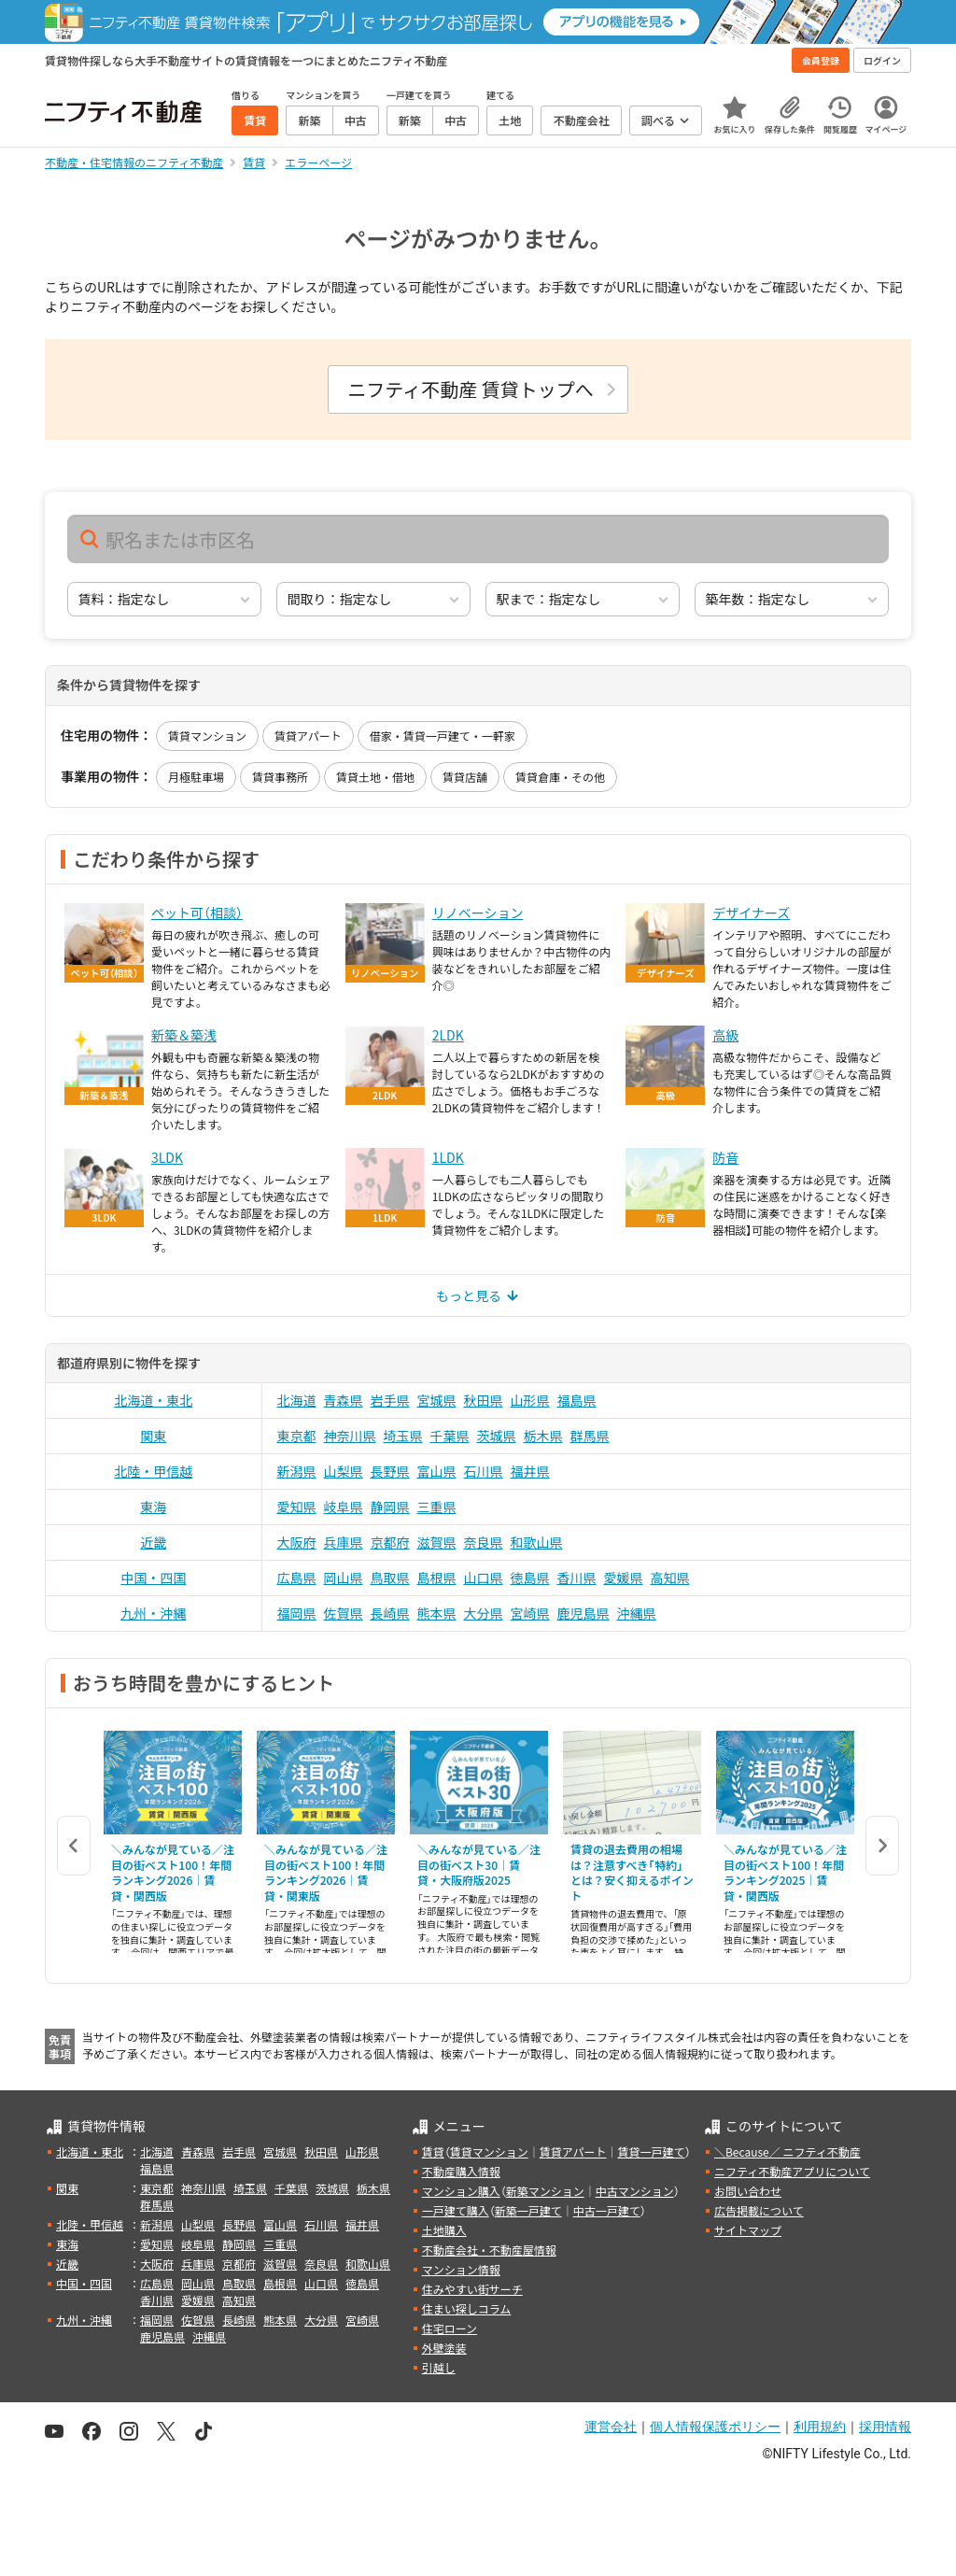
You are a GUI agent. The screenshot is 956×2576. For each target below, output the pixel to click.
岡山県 (343, 1577)
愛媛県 (623, 1577)
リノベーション (478, 912)
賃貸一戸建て (650, 2151)
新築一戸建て (528, 2210)
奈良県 (483, 1542)
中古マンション (635, 2191)
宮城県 (437, 1400)
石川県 (483, 1471)
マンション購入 (461, 2191)
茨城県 (496, 1435)
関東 (153, 1435)
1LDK (448, 1157)
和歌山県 (537, 1542)
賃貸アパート (308, 735)
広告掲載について (759, 2210)
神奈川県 (350, 1435)
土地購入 (444, 2230)
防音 (725, 1157)
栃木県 (543, 1435)
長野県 (390, 1471)
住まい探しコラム (467, 2308)
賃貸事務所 (280, 777)
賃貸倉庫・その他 (560, 777)
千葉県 (450, 1435)
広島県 (296, 1577)
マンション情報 (461, 2269)
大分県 (483, 1613)
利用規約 (820, 2426)
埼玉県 (403, 1435)
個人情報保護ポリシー (715, 2426)
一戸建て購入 (455, 2210)
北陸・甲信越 (153, 1471)
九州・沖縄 (153, 1613)
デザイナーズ (751, 912)
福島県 (577, 1400)
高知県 (670, 1577)
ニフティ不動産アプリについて (792, 2171)
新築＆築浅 (184, 1035)
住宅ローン (449, 2328)
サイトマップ (747, 2230)
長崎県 (390, 1613)
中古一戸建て (606, 2210)
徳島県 (530, 1577)
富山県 (437, 1471)
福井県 (530, 1471)
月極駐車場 (196, 777)
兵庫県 (343, 1542)
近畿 (153, 1542)
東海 (153, 1506)
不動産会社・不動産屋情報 (489, 2250)
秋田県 (483, 1400)
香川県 (577, 1577)
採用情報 (885, 2426)
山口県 (483, 1577)
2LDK (448, 1035)
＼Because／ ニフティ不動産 (787, 2151)
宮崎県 (530, 1613)
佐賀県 (343, 1613)
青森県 (343, 1400)
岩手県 (390, 1400)
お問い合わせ (747, 2191)
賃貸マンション (207, 735)
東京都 (296, 1435)
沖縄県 (636, 1613)
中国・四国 (153, 1577)
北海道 (296, 1400)
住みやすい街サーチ (472, 2289)
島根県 (437, 1577)
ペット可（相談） (197, 912)
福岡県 (296, 1613)
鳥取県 (390, 1577)
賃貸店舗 (465, 777)
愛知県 (296, 1506)
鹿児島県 (583, 1613)
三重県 (437, 1506)
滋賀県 (437, 1542)
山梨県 (343, 1471)
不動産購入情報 (461, 2171)
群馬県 (590, 1435)
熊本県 (437, 1613)
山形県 (530, 1400)
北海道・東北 (153, 1400)
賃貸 (433, 2151)
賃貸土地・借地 (375, 777)
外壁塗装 (444, 2348)
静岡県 (390, 1506)
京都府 (390, 1542)
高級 (725, 1035)
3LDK (167, 1157)
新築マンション (545, 2191)
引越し (439, 2367)
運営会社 (610, 2426)
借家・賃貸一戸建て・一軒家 (442, 735)
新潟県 (296, 1471)
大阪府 (296, 1542)
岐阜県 (343, 1506)
